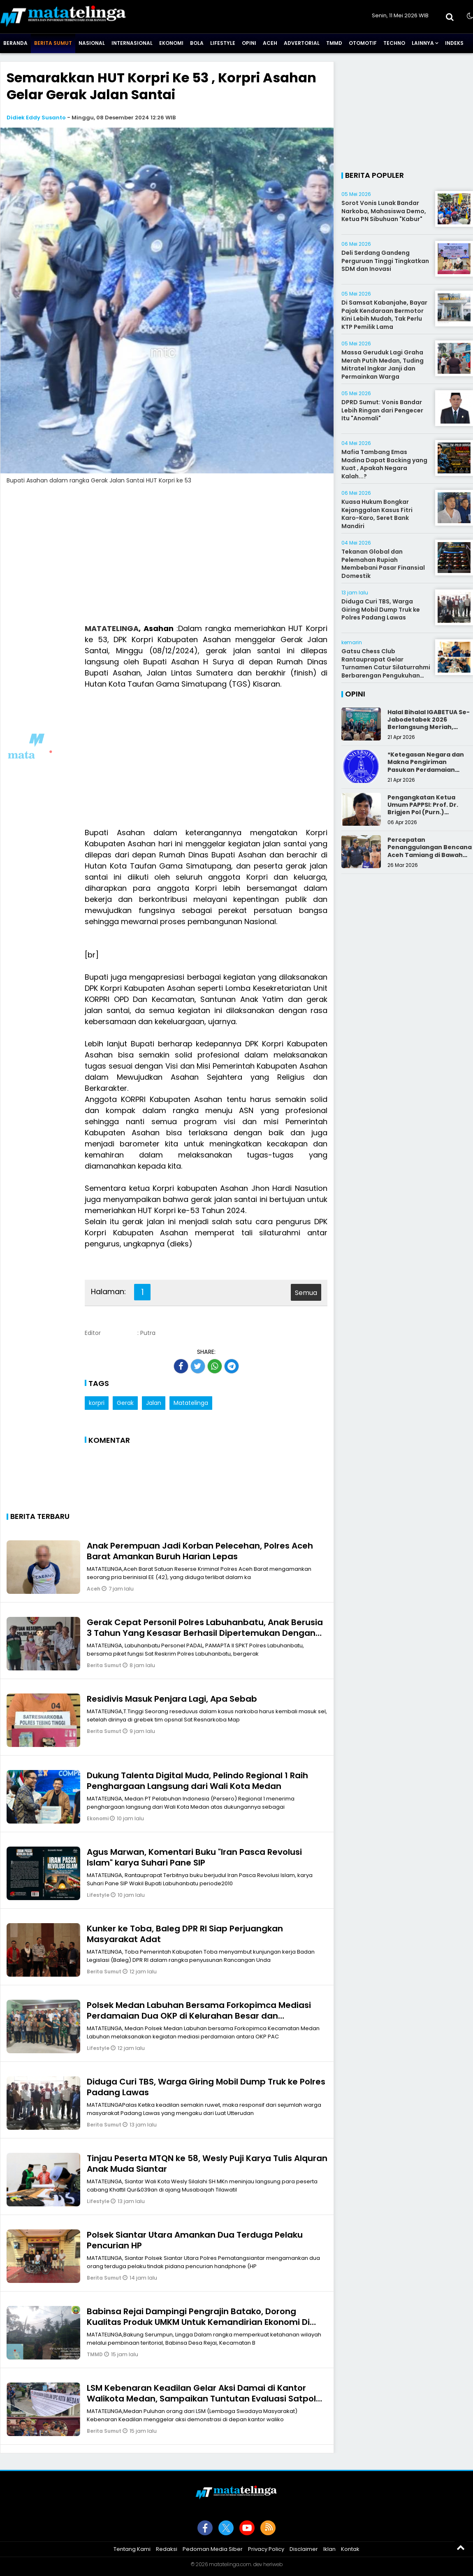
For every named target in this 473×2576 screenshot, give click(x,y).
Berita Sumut (53, 43)
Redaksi (166, 2549)
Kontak (350, 2549)
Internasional (132, 43)
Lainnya (423, 43)
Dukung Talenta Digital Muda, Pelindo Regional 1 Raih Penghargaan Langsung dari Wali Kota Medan (197, 1781)
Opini (249, 43)
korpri (96, 1403)
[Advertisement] (167, 559)
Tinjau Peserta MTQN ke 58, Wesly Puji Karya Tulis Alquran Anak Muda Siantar (207, 2163)
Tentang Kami (132, 2549)
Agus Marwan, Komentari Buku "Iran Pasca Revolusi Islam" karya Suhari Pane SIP (194, 1857)
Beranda (15, 43)
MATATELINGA (112, 628)
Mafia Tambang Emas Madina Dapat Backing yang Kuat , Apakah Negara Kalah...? (384, 464)
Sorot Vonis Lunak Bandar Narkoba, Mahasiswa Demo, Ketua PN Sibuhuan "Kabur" (383, 211)
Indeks (454, 43)
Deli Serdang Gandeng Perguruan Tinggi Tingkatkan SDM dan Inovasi (385, 261)
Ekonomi (171, 43)
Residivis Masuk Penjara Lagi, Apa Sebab (172, 1699)
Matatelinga (191, 1403)
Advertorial (302, 43)
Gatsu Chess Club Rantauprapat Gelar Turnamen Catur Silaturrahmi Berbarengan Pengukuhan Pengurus (385, 667)
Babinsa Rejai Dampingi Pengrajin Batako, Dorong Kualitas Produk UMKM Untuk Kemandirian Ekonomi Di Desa (198, 2322)
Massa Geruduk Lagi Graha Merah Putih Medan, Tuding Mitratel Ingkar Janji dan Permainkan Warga (382, 364)
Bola (197, 43)
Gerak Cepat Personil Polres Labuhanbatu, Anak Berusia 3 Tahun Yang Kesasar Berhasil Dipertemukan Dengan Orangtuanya (205, 1632)
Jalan (153, 1403)
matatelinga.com (230, 2564)
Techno (394, 43)
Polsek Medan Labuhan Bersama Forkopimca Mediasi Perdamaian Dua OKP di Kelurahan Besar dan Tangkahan (199, 2015)
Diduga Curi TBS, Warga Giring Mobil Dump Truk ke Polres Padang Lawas (206, 2087)
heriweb (273, 2564)
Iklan (329, 2549)
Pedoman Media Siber (213, 2549)
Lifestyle (222, 43)
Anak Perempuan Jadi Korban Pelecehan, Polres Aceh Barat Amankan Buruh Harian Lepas (200, 1551)
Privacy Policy (266, 2549)
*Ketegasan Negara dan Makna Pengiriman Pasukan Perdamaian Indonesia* (425, 765)
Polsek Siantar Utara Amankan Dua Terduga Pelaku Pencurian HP (195, 2240)
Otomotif (363, 43)
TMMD (334, 43)
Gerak (125, 1403)
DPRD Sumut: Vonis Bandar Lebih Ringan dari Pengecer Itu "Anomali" (382, 410)
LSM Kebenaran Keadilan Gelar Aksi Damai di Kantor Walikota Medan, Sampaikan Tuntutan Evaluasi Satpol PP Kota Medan (201, 2398)
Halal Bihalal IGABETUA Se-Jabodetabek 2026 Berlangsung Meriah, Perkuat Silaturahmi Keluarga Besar (428, 727)
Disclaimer (304, 2549)
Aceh (270, 43)
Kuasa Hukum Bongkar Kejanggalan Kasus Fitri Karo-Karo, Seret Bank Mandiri (377, 514)
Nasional (92, 43)
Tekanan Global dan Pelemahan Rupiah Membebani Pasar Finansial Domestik (383, 563)
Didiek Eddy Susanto (36, 117)
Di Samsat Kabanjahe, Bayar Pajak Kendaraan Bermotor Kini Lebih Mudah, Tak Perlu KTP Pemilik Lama (384, 314)
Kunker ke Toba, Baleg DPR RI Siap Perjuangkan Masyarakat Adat (185, 1934)
